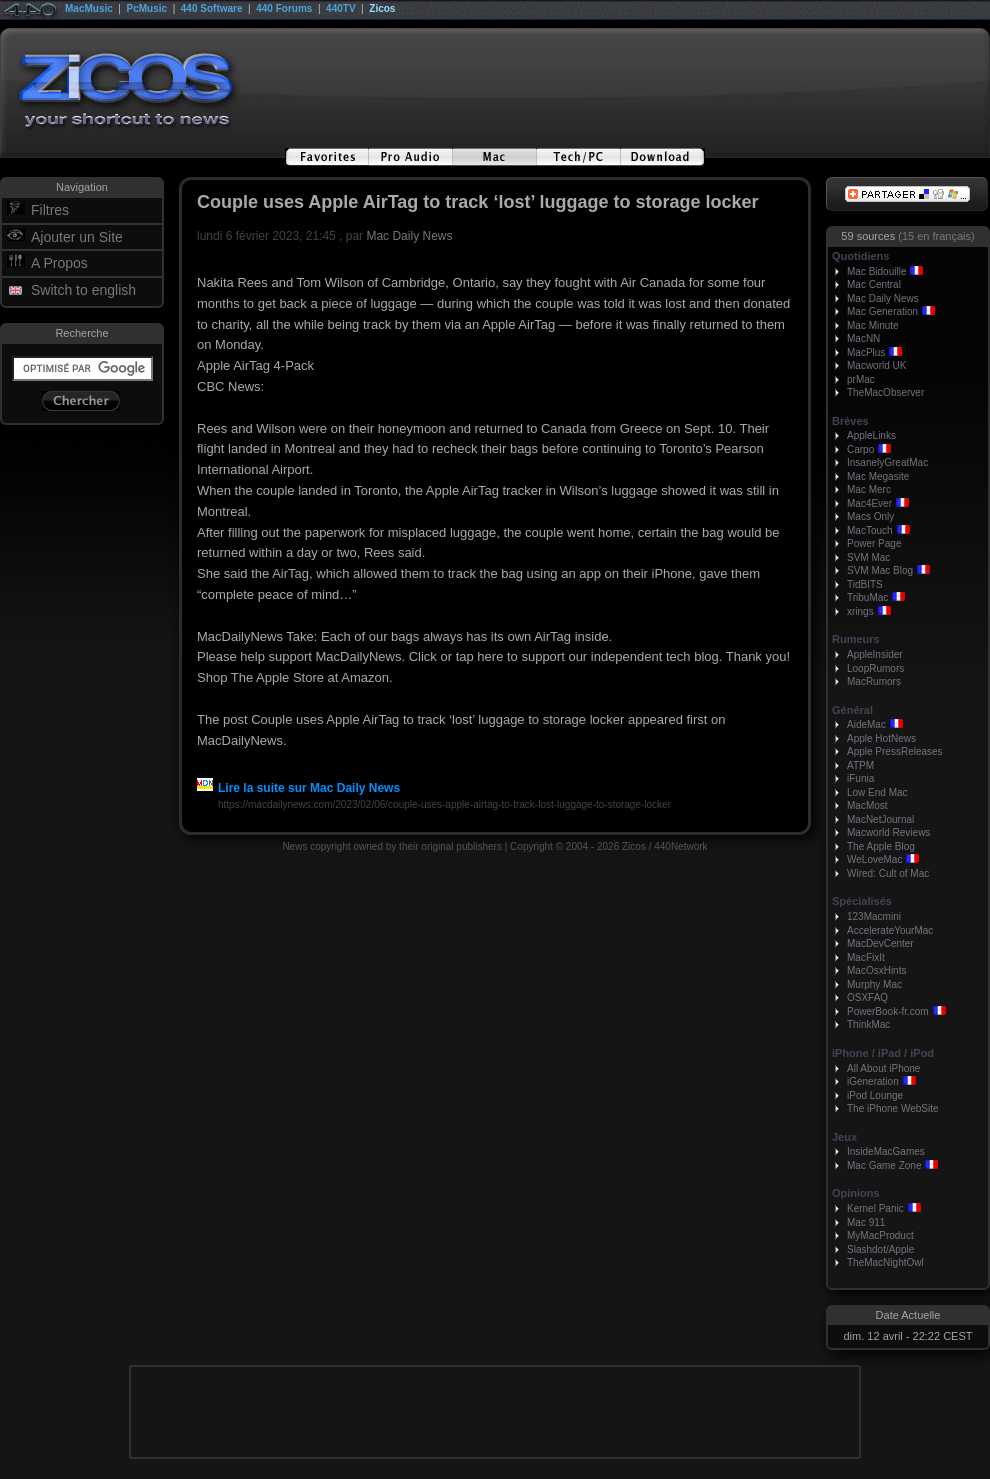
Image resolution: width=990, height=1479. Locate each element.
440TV (340, 8)
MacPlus (866, 352)
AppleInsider (875, 654)
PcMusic (147, 8)
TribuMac (867, 597)
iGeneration (873, 1081)
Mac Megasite (878, 476)
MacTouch (870, 530)
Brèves (850, 421)
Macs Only (870, 516)
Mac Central (874, 284)
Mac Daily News (409, 236)
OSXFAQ (867, 997)
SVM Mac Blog (880, 570)
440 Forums (284, 8)
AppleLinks (871, 435)
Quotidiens (860, 256)
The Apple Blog (881, 846)
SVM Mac (868, 557)
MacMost (867, 805)
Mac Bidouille (876, 271)
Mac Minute (873, 325)
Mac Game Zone (884, 1165)
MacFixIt (866, 957)
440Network (680, 846)
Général (852, 710)
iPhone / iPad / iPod (883, 1053)
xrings (860, 611)
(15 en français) (936, 236)
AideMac (866, 724)
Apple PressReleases (895, 751)
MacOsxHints (876, 970)
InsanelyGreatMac (887, 462)
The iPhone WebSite (893, 1108)
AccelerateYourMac (890, 930)
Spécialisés (862, 901)
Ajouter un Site (77, 237)
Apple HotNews (881, 738)
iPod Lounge (875, 1095)
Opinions (856, 1193)
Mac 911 (866, 1222)
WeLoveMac (874, 859)
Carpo (860, 449)
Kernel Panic (875, 1208)
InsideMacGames (886, 1151)
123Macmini (874, 916)
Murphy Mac (874, 984)
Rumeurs (856, 639)
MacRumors (874, 681)
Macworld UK (876, 365)
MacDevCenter (880, 943)
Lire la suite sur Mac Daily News (298, 788)
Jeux (844, 1137)
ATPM (860, 765)
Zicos (382, 8)
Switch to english (83, 290)
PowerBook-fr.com (888, 1011)
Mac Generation (882, 311)
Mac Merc (869, 489)
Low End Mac (877, 792)
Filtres (50, 210)
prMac (861, 379)
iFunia (860, 778)
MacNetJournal (880, 819)
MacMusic (89, 8)
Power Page (874, 543)
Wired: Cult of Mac (888, 873)
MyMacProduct (880, 1235)
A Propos (59, 263)
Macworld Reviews (888, 832)
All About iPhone (883, 1068)
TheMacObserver (885, 392)
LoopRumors (875, 668)
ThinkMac (868, 1024)
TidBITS (865, 584)
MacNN (863, 338)
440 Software (212, 8)
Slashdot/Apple (880, 1249)
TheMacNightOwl (885, 1262)
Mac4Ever (869, 503)
